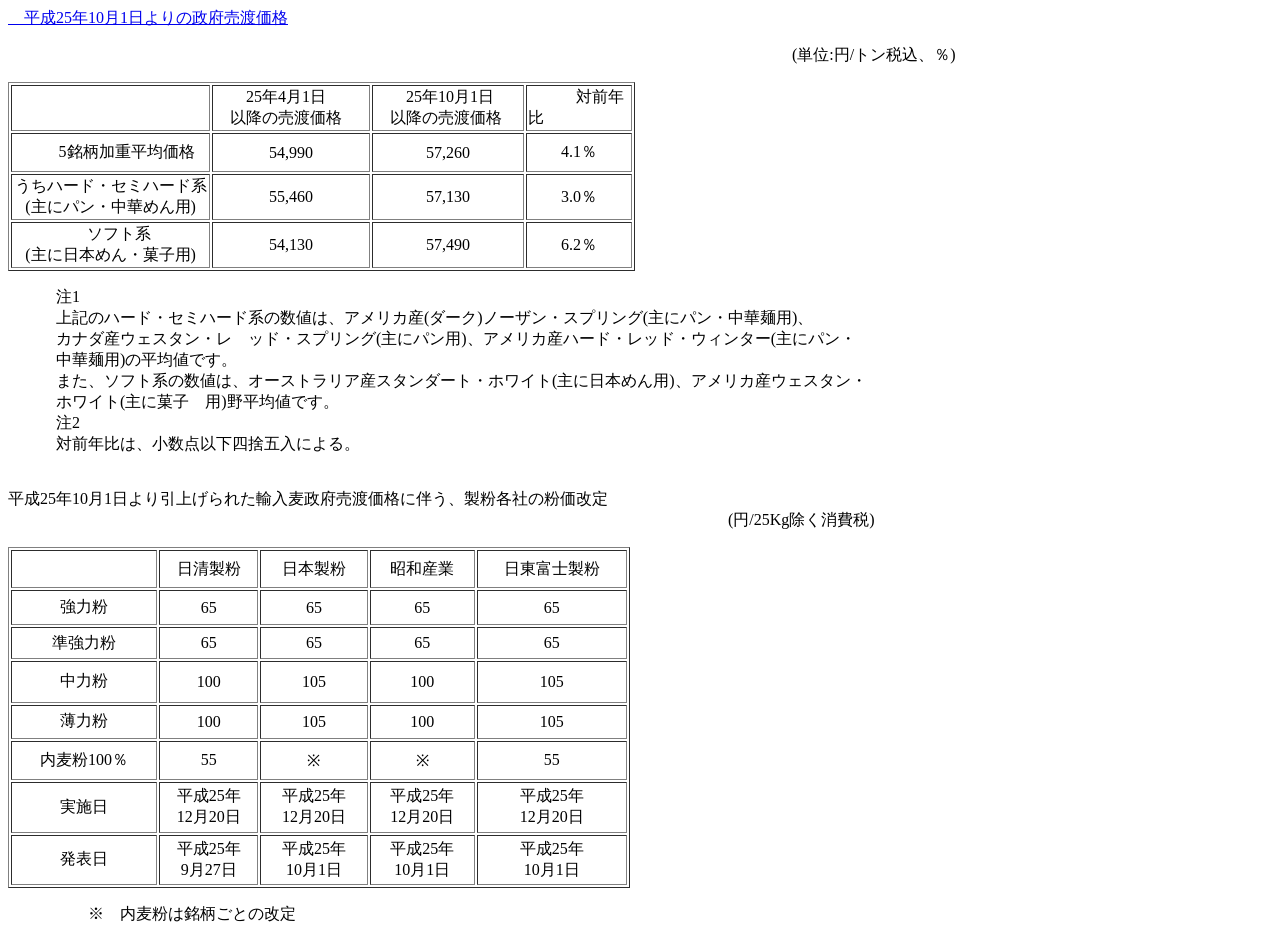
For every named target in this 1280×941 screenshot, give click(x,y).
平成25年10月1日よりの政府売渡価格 (148, 17)
